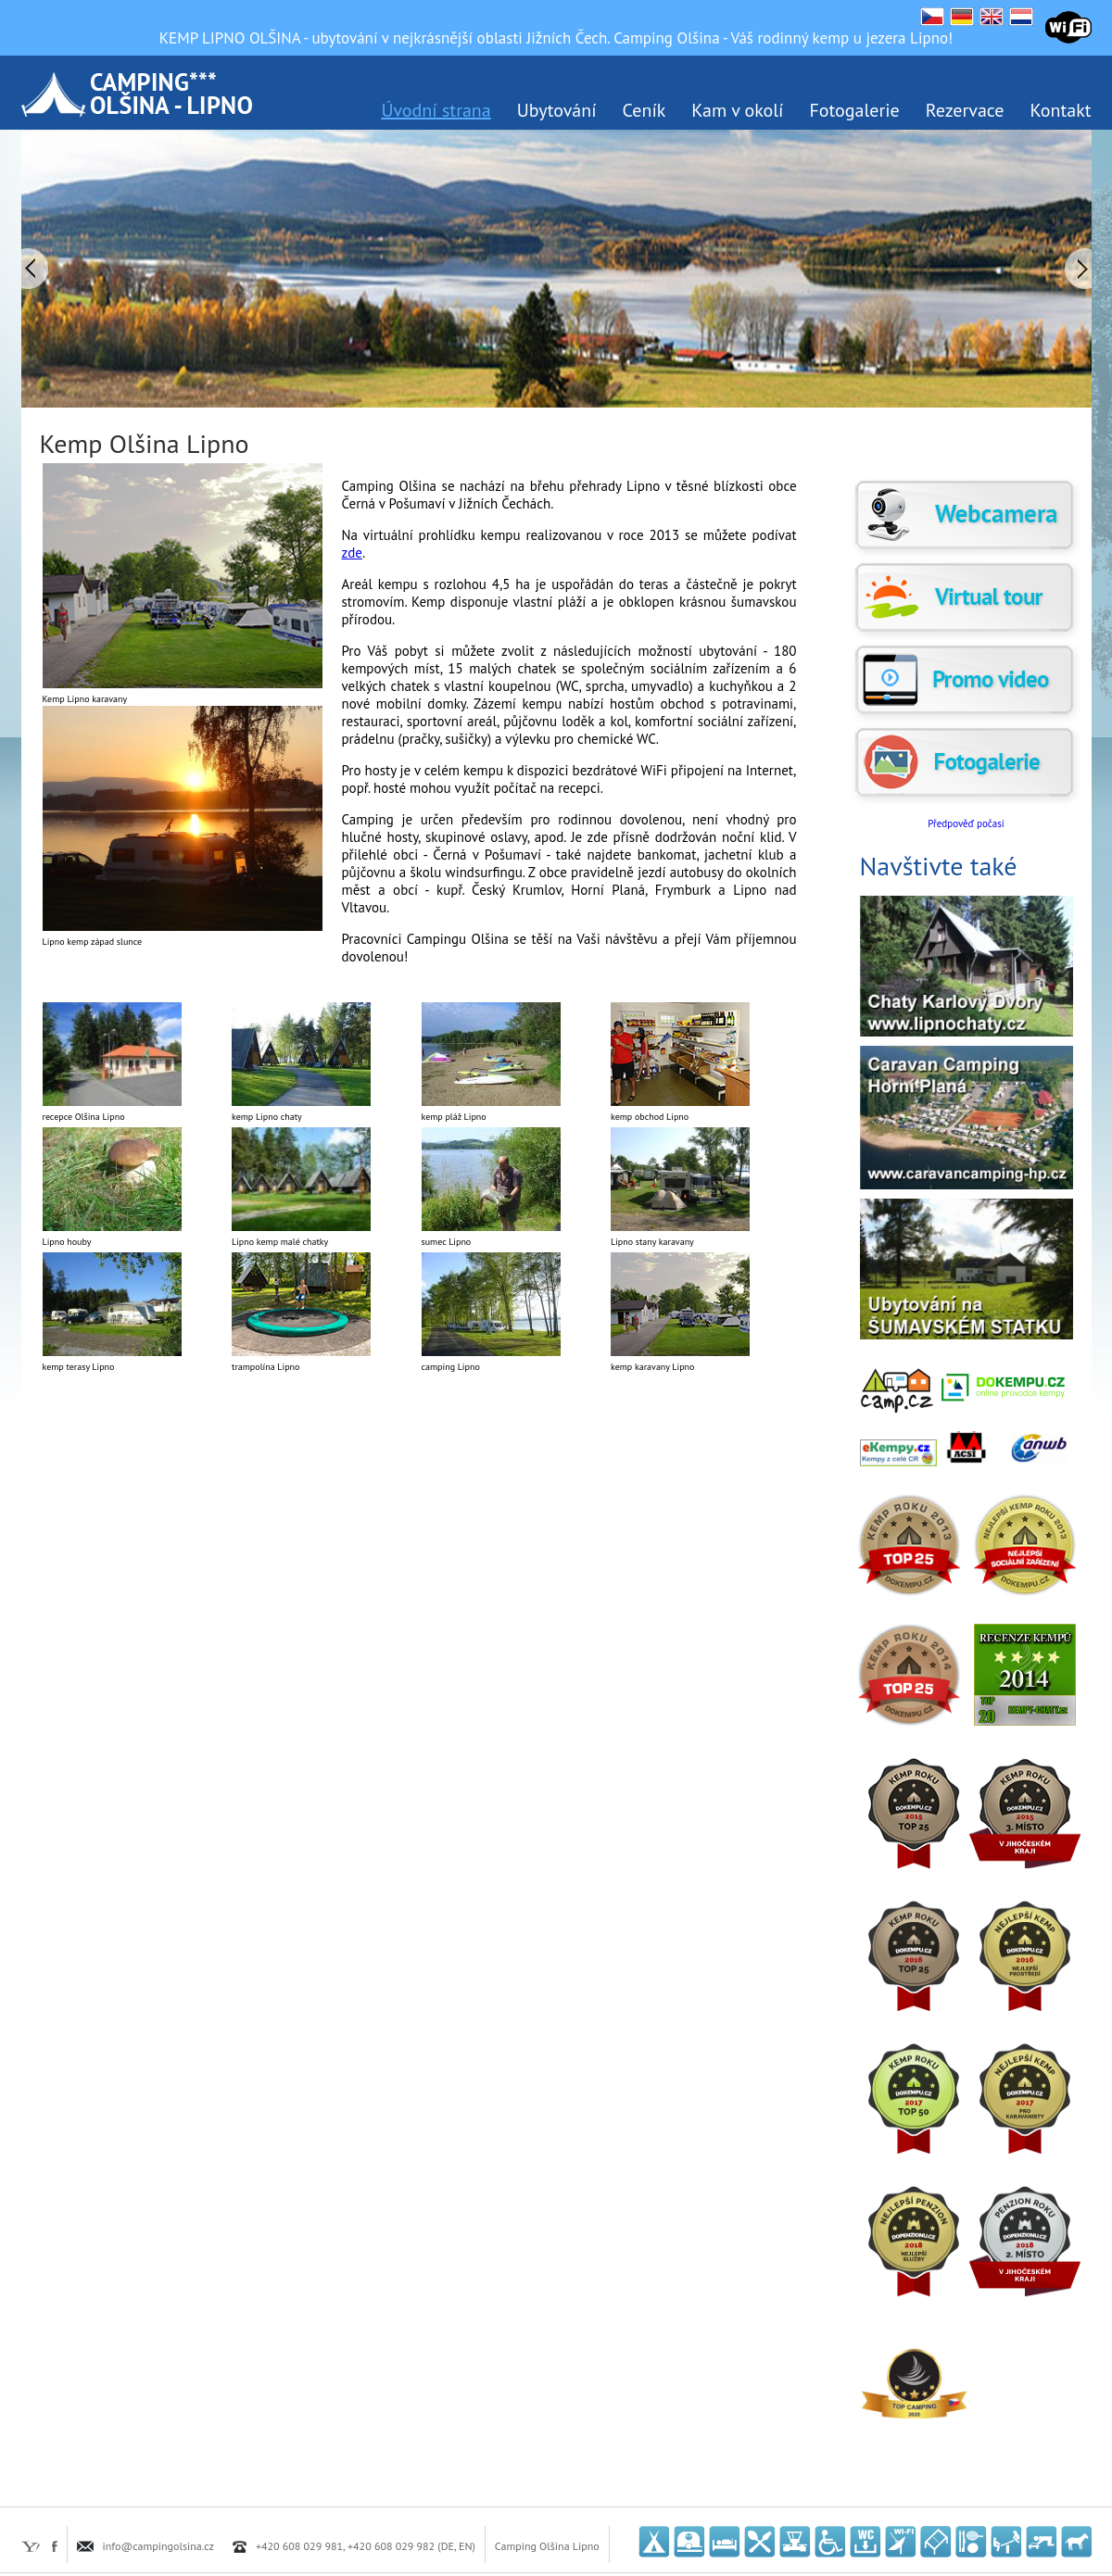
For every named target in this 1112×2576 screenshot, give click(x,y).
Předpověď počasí (966, 823)
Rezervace (965, 110)
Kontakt (1061, 110)
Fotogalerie (854, 110)
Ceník (644, 110)
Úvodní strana (435, 110)
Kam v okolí (737, 110)
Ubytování (557, 110)
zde (352, 552)
